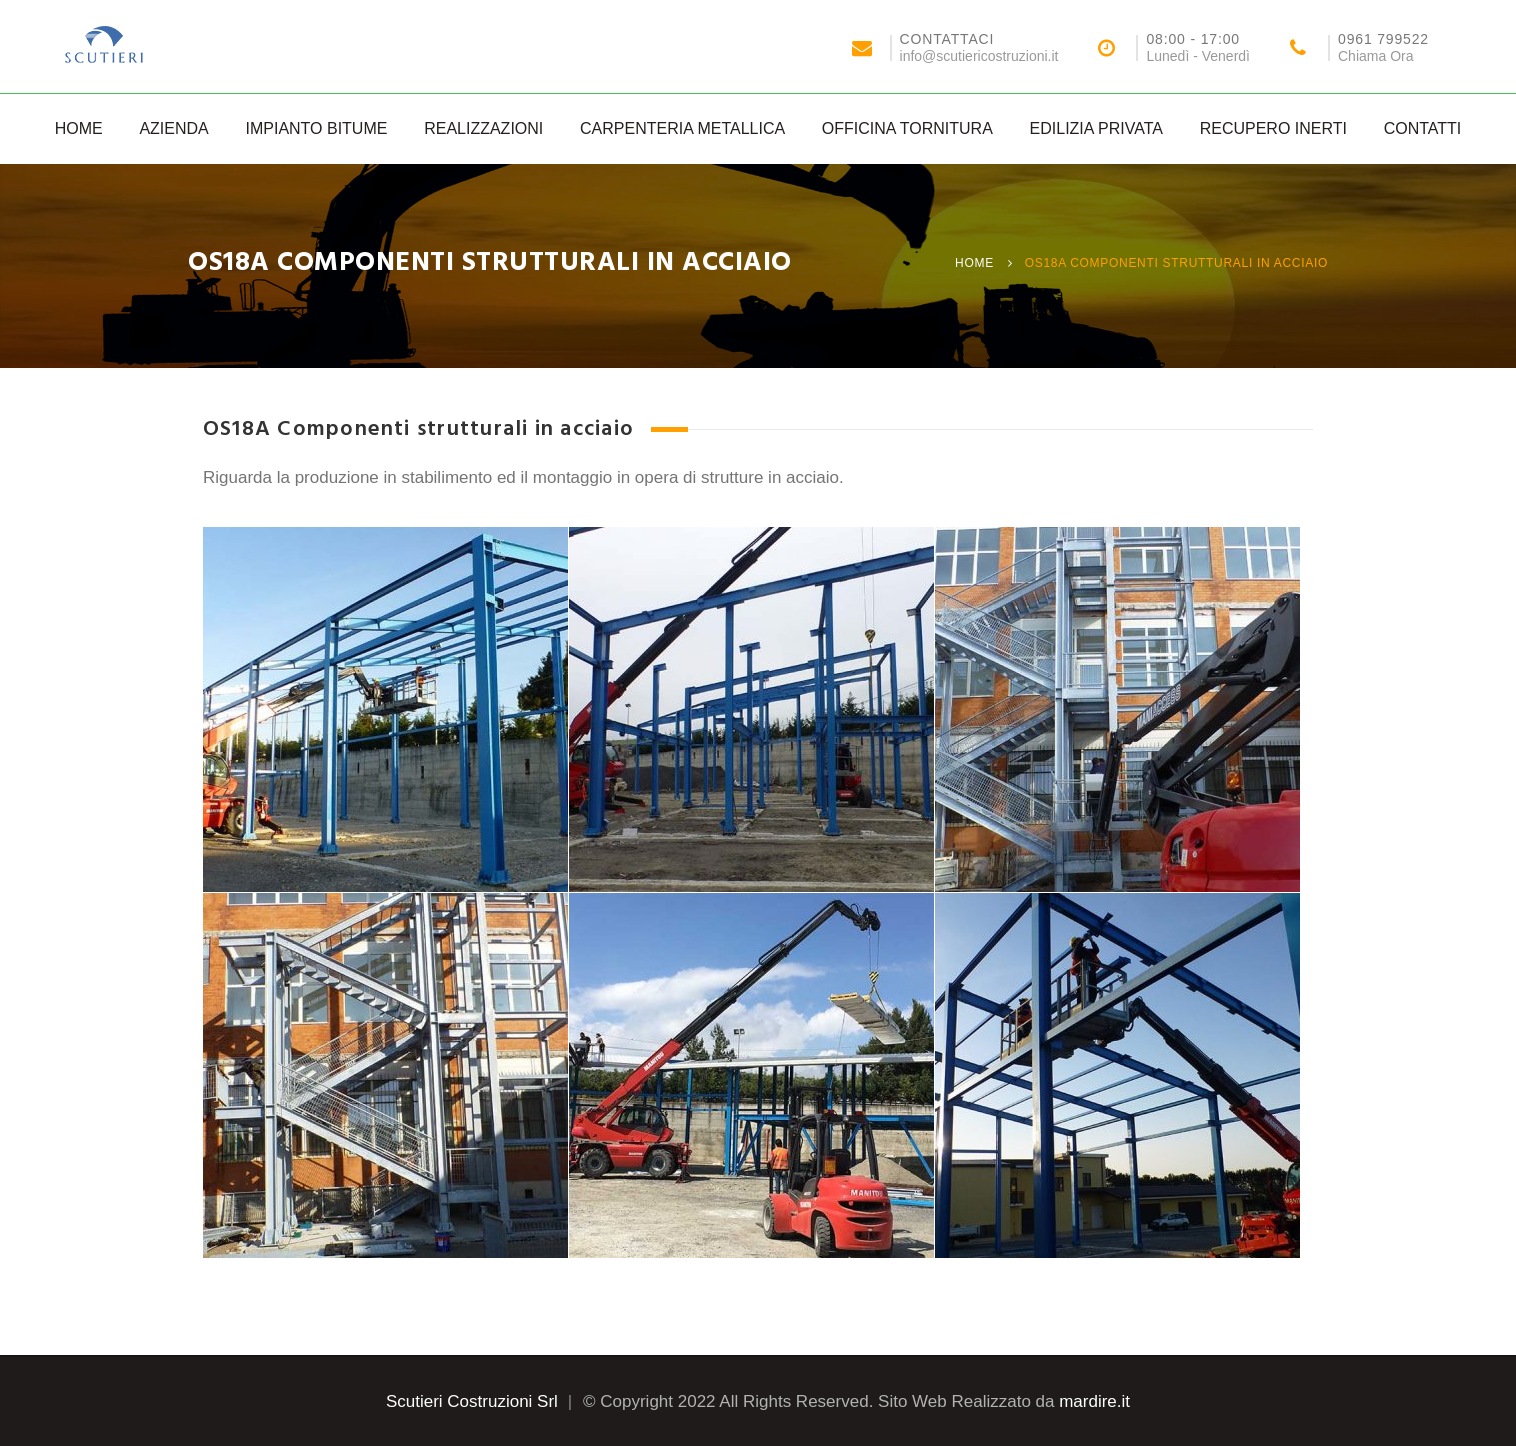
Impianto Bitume (316, 128)
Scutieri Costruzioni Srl (472, 1401)
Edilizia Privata (1096, 128)
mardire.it (1094, 1401)
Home (79, 128)
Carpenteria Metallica (682, 128)
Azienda (173, 128)
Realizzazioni (483, 128)
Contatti (1423, 128)
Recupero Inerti (1273, 128)
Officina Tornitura (907, 128)
